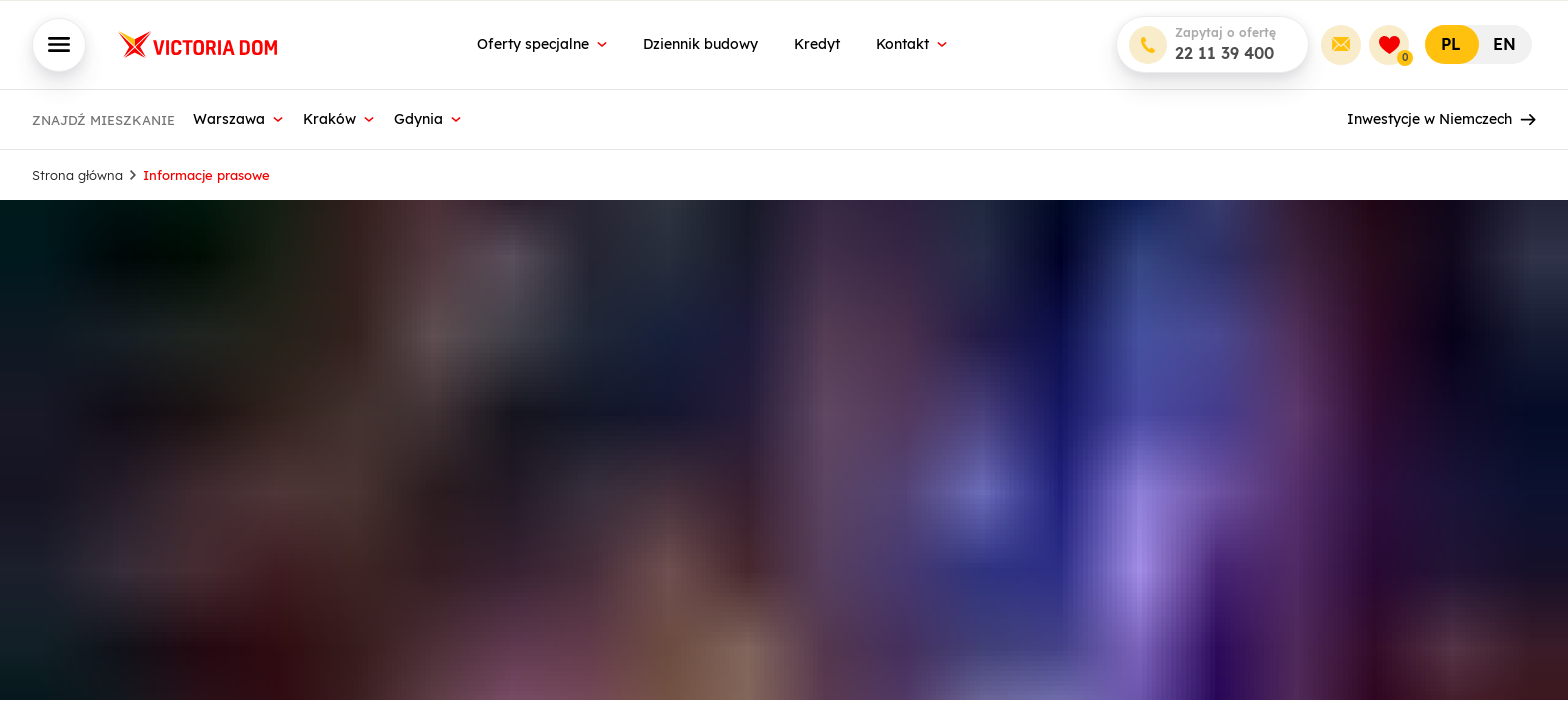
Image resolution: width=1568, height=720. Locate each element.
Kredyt (817, 44)
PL (1451, 44)
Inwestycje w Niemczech (1441, 119)
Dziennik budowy (700, 44)
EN (1504, 44)
